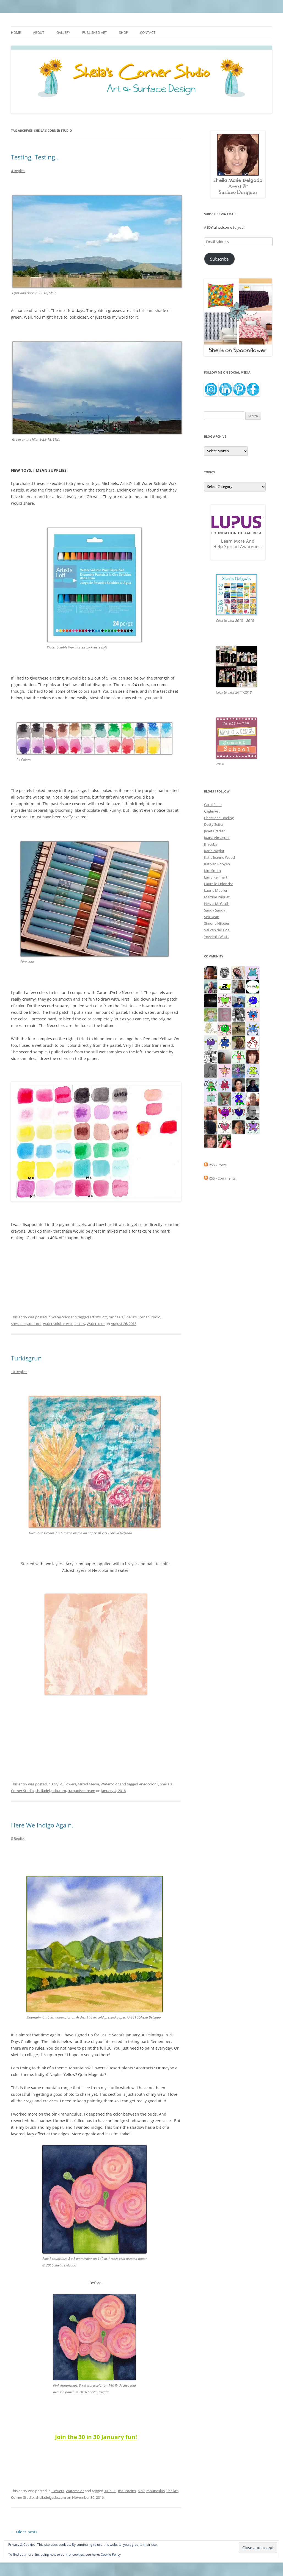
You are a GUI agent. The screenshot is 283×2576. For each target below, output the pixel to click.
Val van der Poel (217, 929)
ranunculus (155, 2490)
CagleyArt (212, 811)
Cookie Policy (111, 2554)
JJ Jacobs (210, 844)
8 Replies (18, 1838)
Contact (147, 32)
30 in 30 (110, 2490)
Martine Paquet (217, 896)
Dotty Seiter (214, 824)
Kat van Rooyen (217, 864)
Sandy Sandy (214, 910)
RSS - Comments (220, 1178)
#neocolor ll (148, 1784)
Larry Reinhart (215, 877)
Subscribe (219, 259)
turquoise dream (81, 1790)
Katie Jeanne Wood (219, 857)
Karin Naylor (214, 850)
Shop (123, 32)
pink (141, 2490)
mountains (127, 2490)
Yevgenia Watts (216, 936)
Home (16, 32)
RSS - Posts (215, 1165)
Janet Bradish (215, 831)
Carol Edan (213, 804)
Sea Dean (211, 916)
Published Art (94, 32)
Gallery (63, 32)
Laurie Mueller (215, 890)
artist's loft (98, 1317)
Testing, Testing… (35, 157)
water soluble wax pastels (64, 1323)
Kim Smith (212, 870)
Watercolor (60, 1317)
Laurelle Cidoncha (218, 883)
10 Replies (19, 1371)
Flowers (70, 1784)
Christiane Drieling (219, 817)
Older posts (24, 2531)
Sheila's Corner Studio (142, 1317)
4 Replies (18, 170)
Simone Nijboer (216, 923)
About (38, 32)
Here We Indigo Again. (42, 1825)
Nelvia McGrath (216, 903)
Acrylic (56, 1784)
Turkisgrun (26, 1358)
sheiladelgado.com (26, 1323)
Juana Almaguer (217, 837)
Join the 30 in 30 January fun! (96, 2437)
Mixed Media (88, 1784)
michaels (116, 1317)
